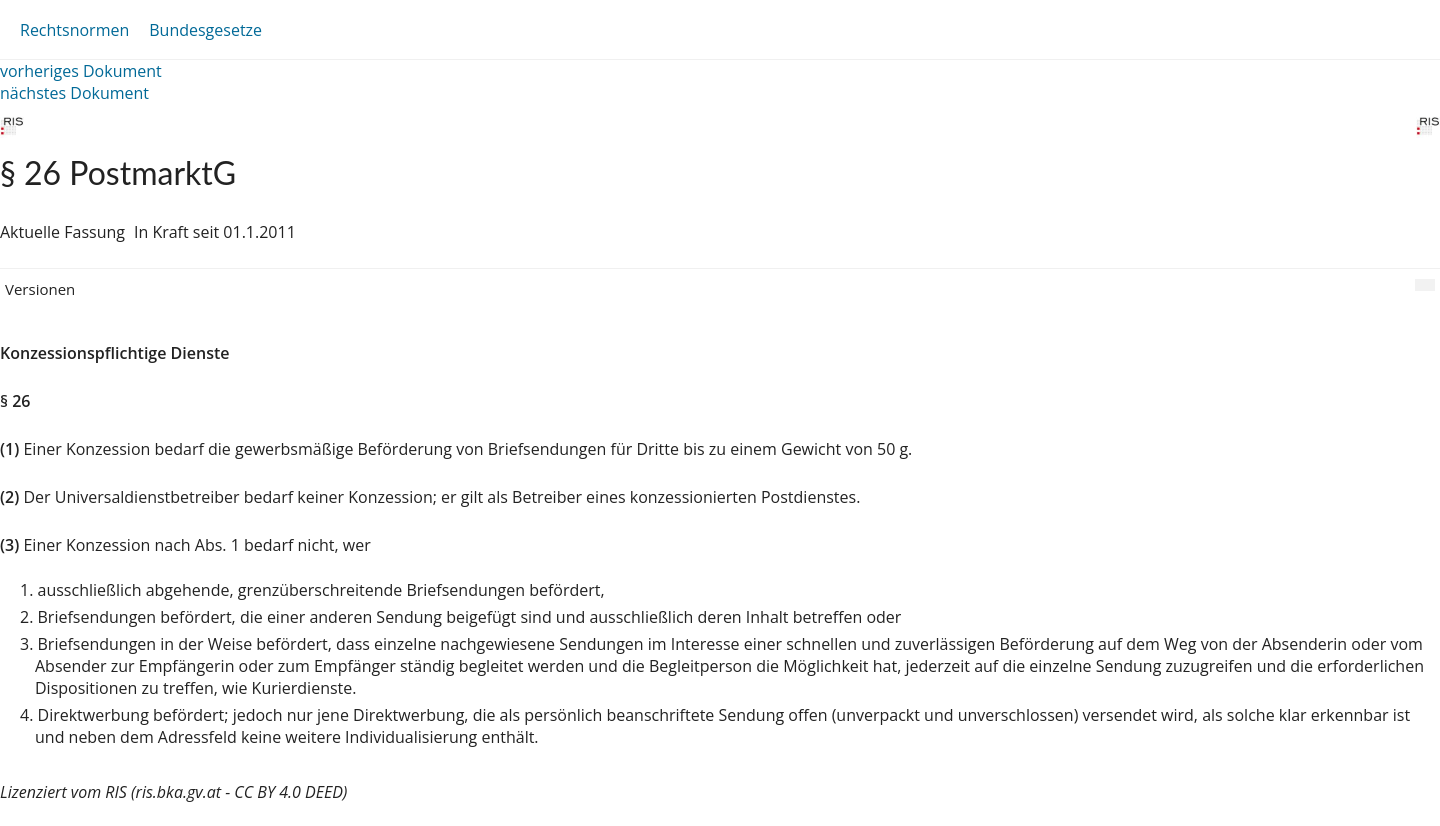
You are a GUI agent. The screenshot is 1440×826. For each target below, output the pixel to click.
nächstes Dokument (74, 93)
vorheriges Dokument (81, 71)
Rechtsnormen (74, 30)
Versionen (40, 289)
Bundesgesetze (205, 30)
